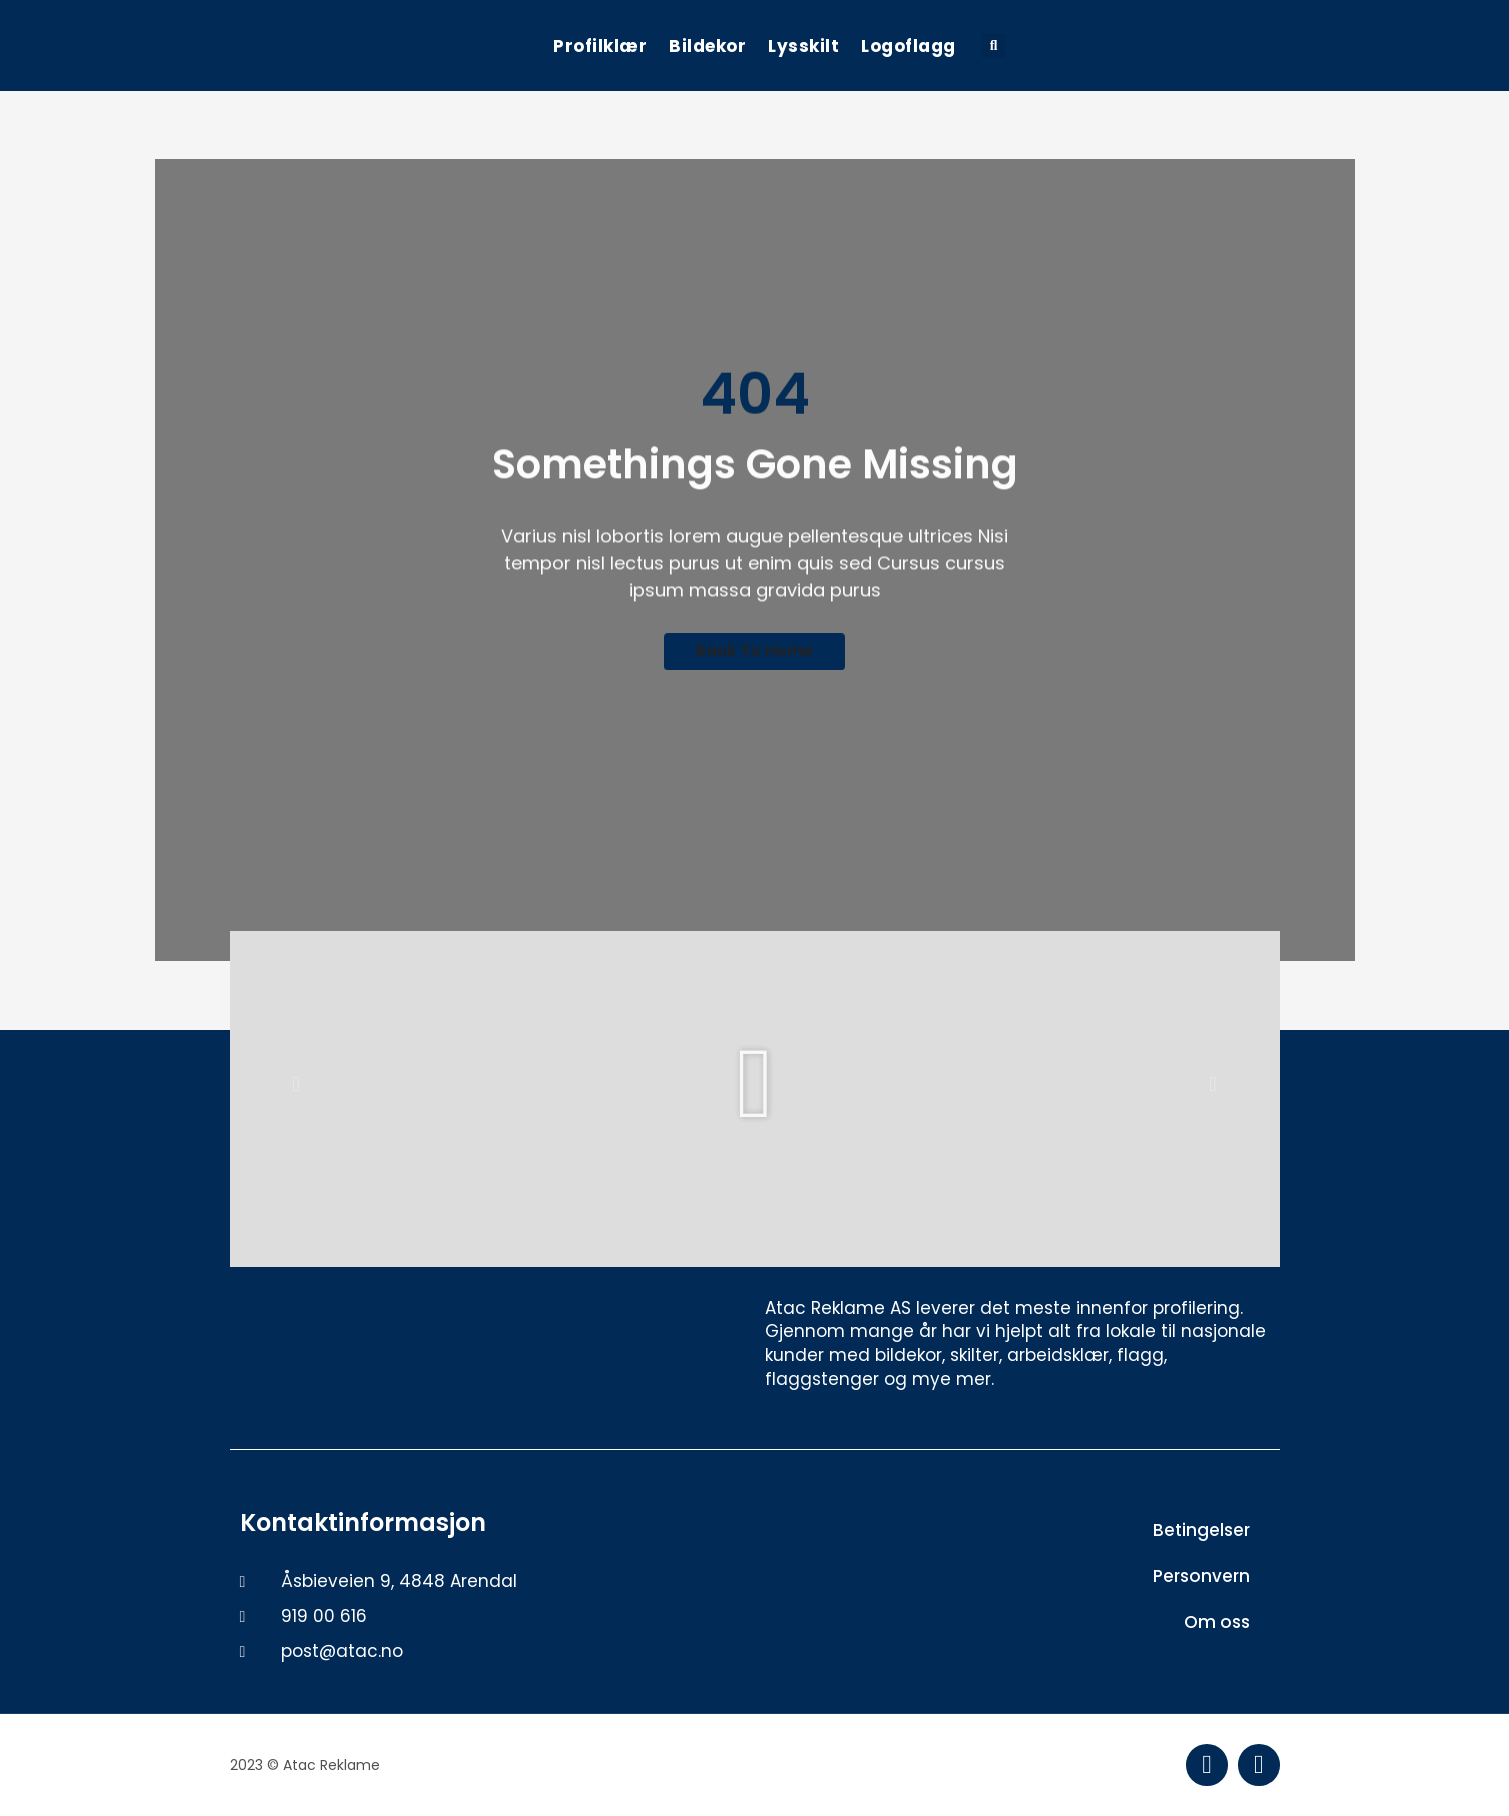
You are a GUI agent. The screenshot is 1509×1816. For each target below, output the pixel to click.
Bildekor (707, 46)
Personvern (1201, 1576)
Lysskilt (803, 46)
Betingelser (1201, 1530)
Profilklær (600, 46)
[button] (993, 45)
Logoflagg (908, 46)
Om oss (1217, 1622)
